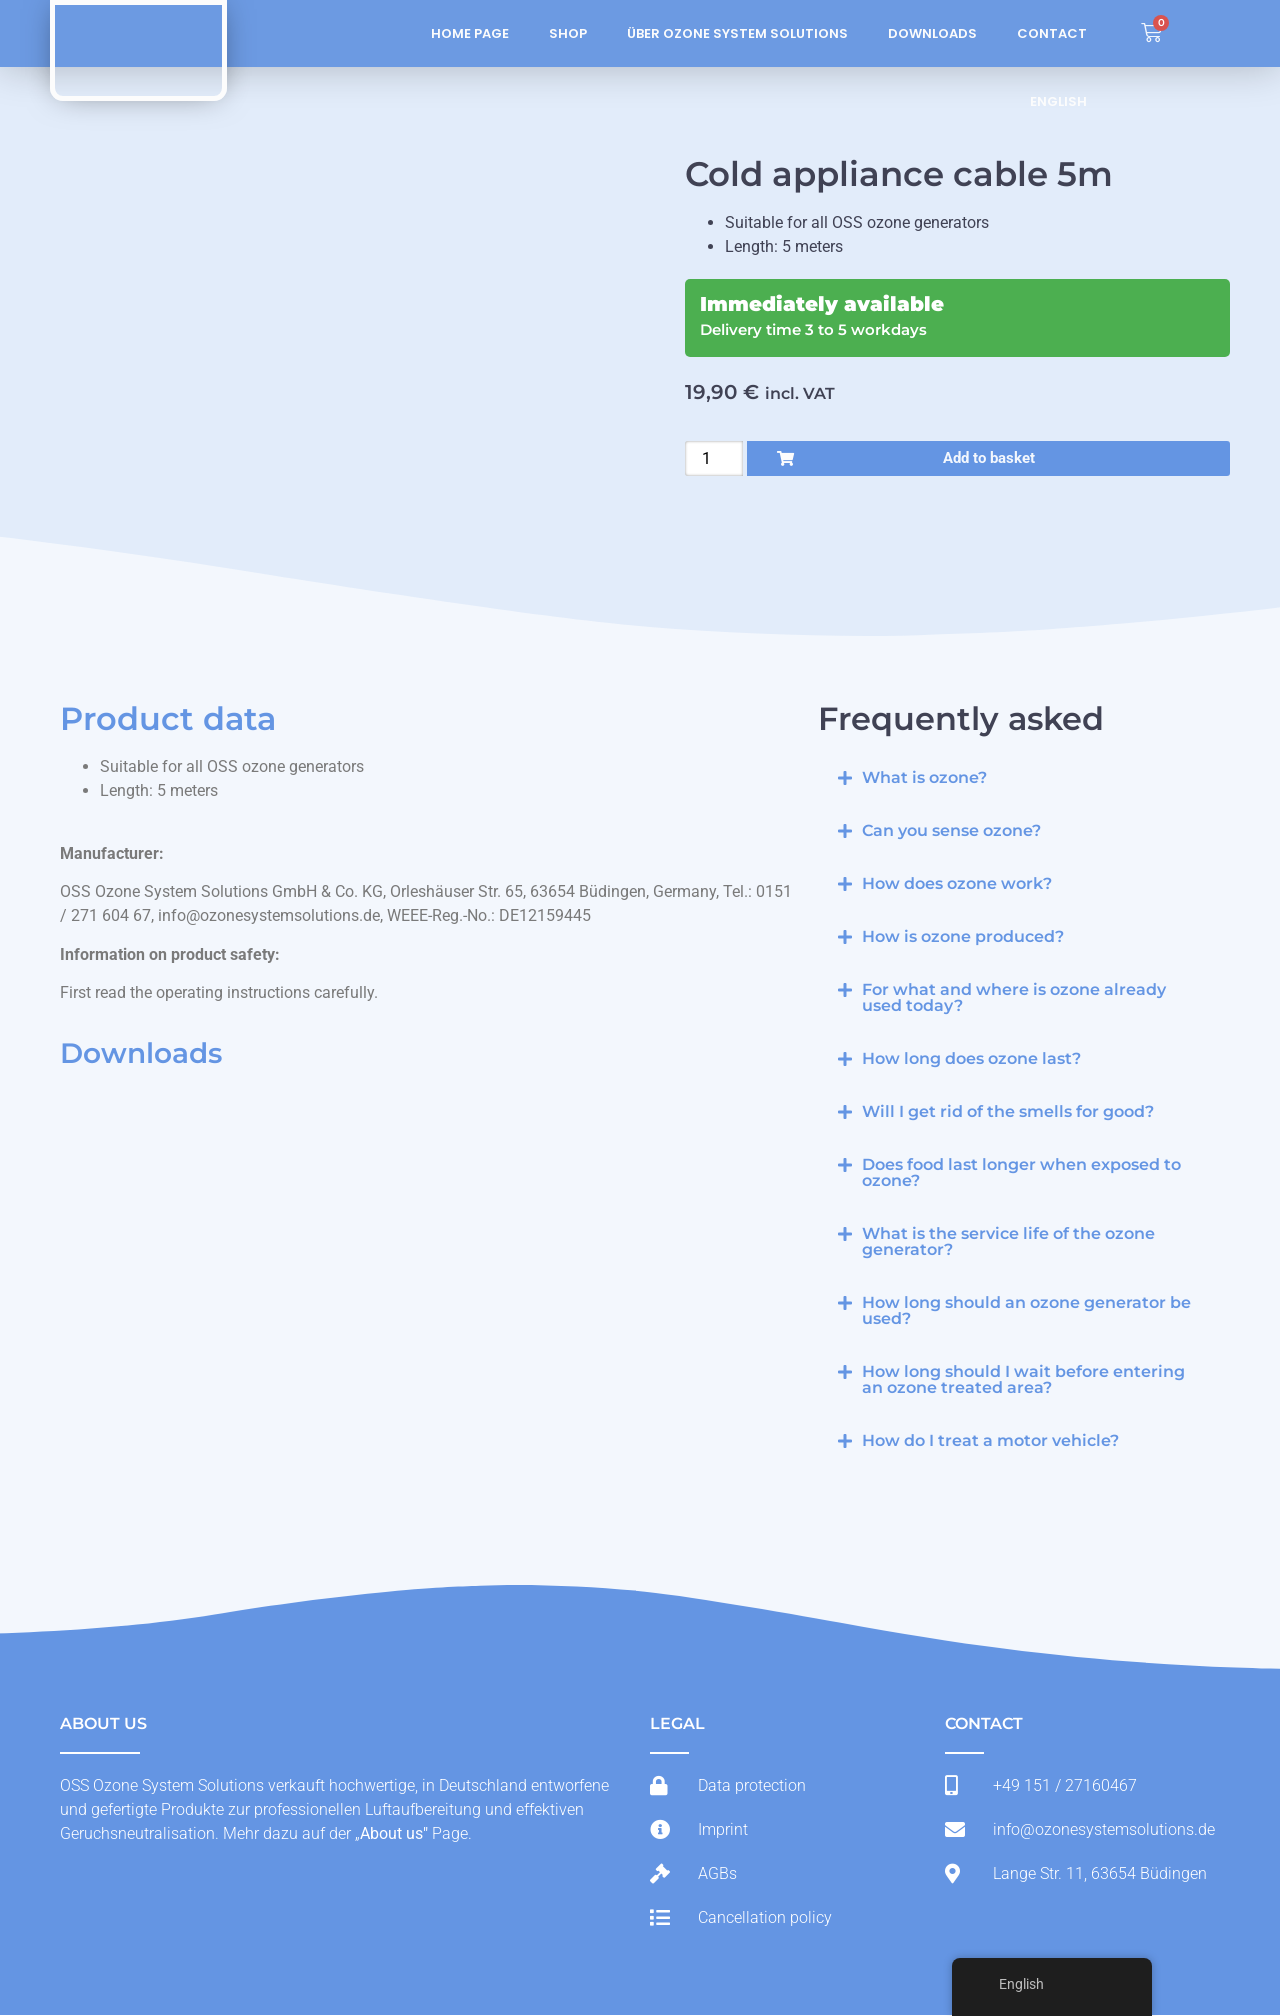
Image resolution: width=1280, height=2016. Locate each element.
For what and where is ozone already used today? (1014, 998)
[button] (1019, 779)
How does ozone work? (957, 884)
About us (391, 1834)
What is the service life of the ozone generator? (1008, 1242)
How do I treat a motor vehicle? (990, 1441)
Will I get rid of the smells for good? (1008, 1112)
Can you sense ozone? (951, 831)
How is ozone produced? (963, 937)
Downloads (932, 33)
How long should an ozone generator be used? (1026, 1311)
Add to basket (989, 458)
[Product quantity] (714, 459)
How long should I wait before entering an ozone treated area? (1023, 1380)
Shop (568, 33)
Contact (1052, 33)
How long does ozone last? (971, 1059)
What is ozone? (924, 778)
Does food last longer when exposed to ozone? (1021, 1173)
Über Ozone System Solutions (737, 33)
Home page (470, 33)
